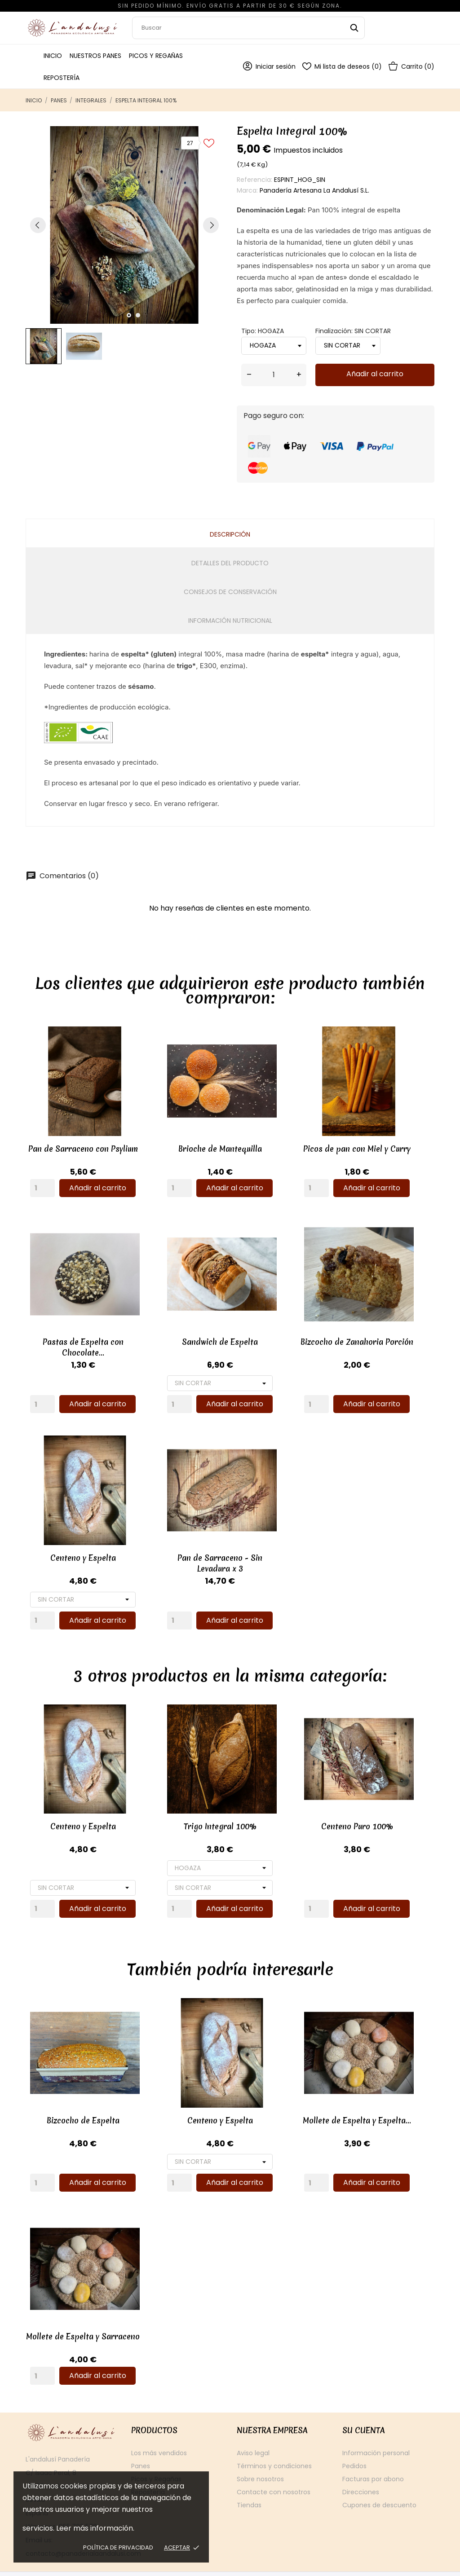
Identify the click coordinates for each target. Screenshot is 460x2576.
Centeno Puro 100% (339, 1810)
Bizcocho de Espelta (83, 2100)
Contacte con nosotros (273, 2468)
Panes (140, 2442)
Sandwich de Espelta (211, 1334)
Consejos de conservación (230, 591)
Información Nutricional (230, 620)
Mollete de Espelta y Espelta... (339, 2100)
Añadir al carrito (374, 374)
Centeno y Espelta (83, 1546)
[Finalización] (211, 1375)
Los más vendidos (159, 2429)
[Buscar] (248, 28)
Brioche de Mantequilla (211, 1145)
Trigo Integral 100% (211, 1810)
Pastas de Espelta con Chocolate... (83, 1339)
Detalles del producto (230, 563)
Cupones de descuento (379, 2481)
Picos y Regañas (156, 55)
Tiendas (249, 2481)
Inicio (53, 55)
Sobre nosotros (260, 2455)
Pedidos (354, 2442)
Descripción (230, 534)
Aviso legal (253, 2429)
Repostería (62, 77)
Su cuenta (363, 2406)
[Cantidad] (274, 375)
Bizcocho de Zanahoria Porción (339, 1334)
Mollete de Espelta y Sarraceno (83, 2312)
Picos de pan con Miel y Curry (339, 1145)
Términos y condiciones (274, 2442)
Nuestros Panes (95, 55)
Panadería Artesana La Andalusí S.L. (314, 190)
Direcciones (360, 2468)
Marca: (247, 190)
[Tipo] (211, 1852)
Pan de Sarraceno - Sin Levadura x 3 (210, 1551)
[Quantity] (42, 1184)
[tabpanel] (124, 225)
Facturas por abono (373, 2455)
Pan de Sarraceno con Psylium (83, 1145)
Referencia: (254, 179)
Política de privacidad (118, 2547)
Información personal (376, 2429)
